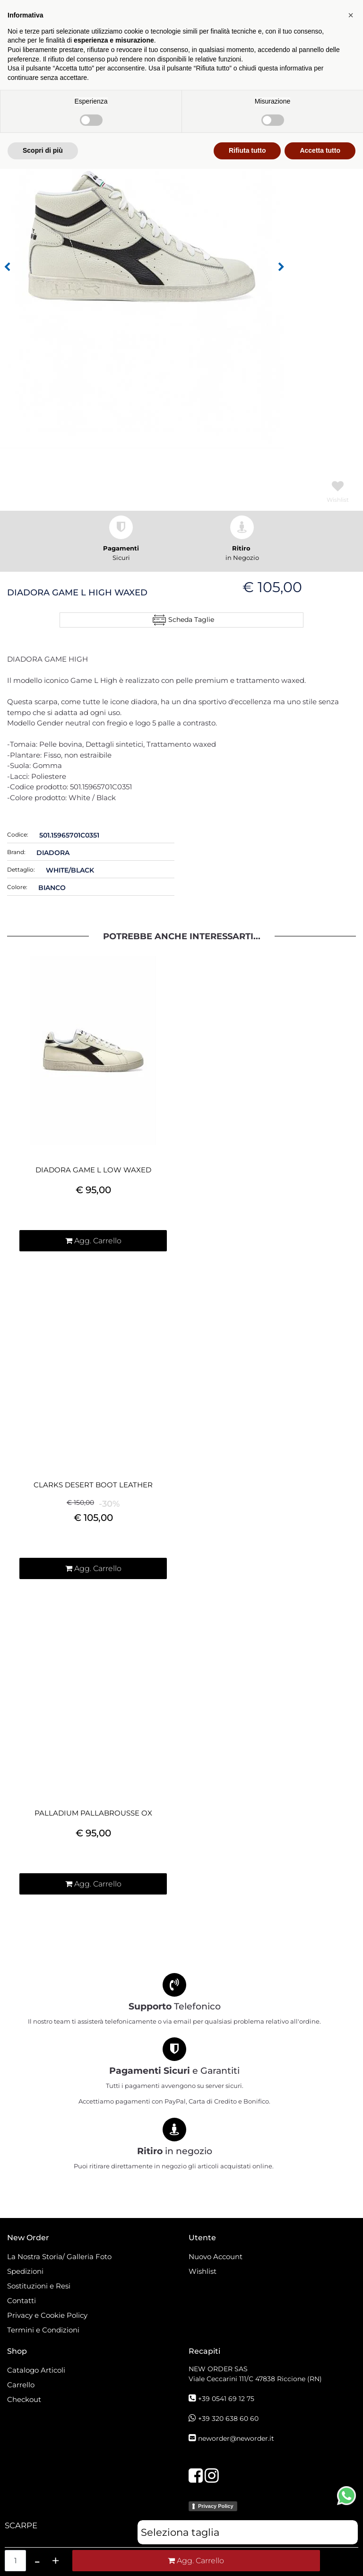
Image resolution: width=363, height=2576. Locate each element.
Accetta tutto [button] (320, 2557)
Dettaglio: (21, 869)
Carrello (21, 2384)
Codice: (17, 834)
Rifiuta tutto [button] (247, 2557)
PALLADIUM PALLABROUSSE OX (93, 1813)
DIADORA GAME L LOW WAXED (93, 1170)
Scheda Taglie (191, 619)
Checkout (24, 2399)
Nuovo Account (215, 2256)
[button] (7, 267)
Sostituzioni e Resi (39, 2285)
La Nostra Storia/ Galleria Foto (59, 2256)
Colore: (17, 887)
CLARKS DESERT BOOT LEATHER (93, 1485)
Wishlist (202, 2271)
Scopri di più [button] (43, 2557)
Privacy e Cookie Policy (47, 2315)
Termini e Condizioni (43, 2329)
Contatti (21, 2300)
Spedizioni (25, 2271)
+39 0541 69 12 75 (226, 2398)
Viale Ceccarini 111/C (255, 2379)
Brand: (16, 852)
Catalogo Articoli (36, 2370)
